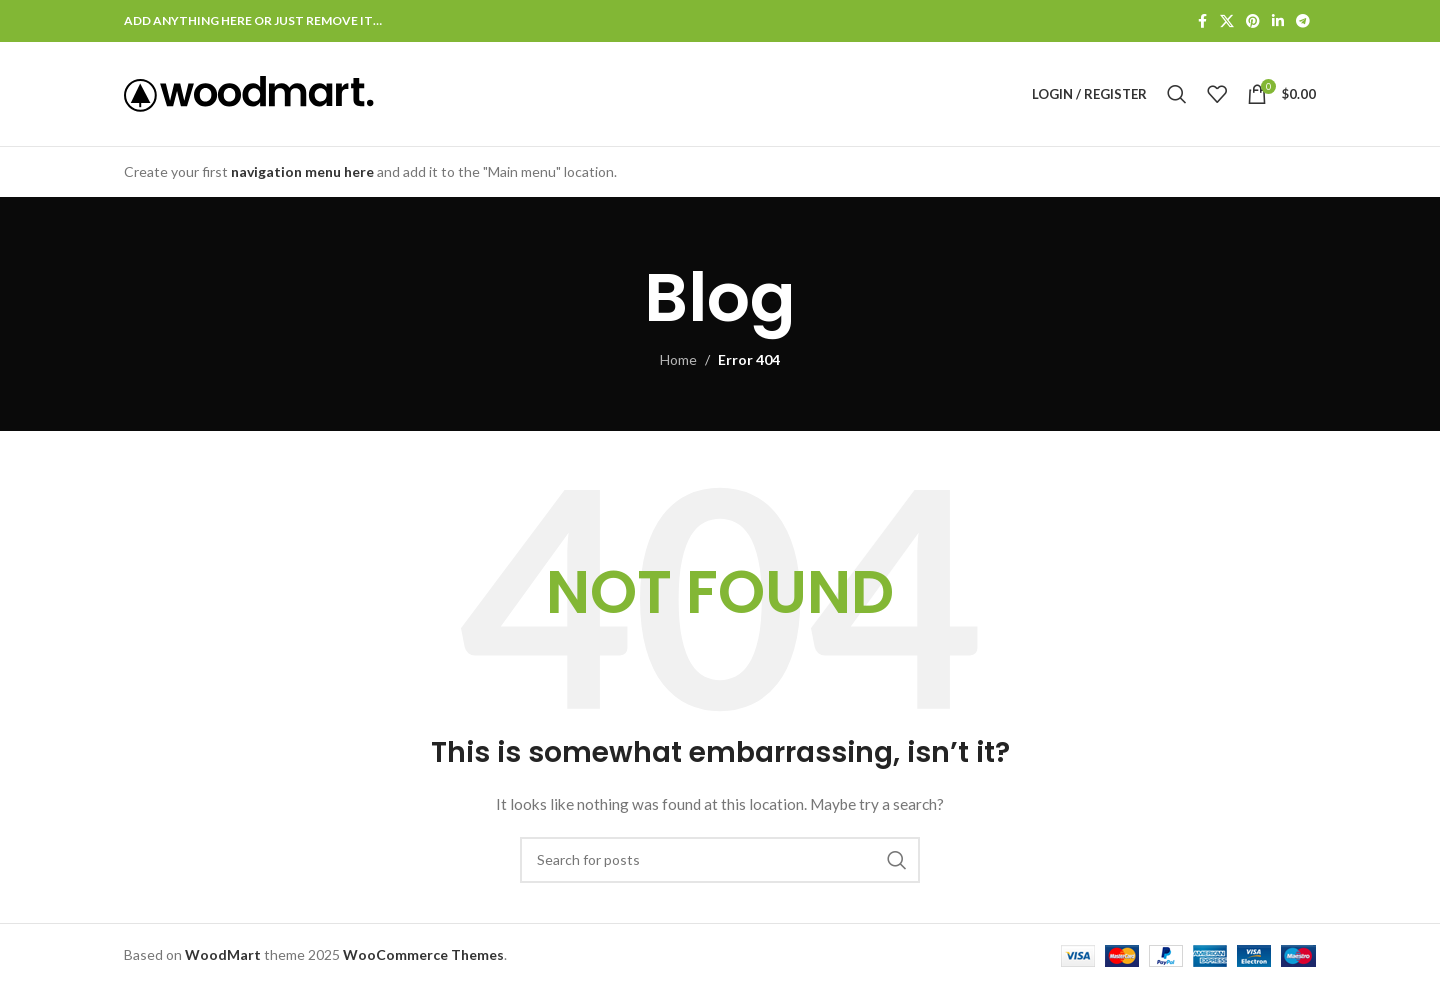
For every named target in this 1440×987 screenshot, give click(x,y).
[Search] (1177, 94)
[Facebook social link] (1202, 21)
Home (678, 359)
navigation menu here (302, 171)
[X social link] (1227, 21)
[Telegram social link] (1303, 21)
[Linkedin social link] (1278, 21)
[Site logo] (249, 92)
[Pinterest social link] (1253, 21)
